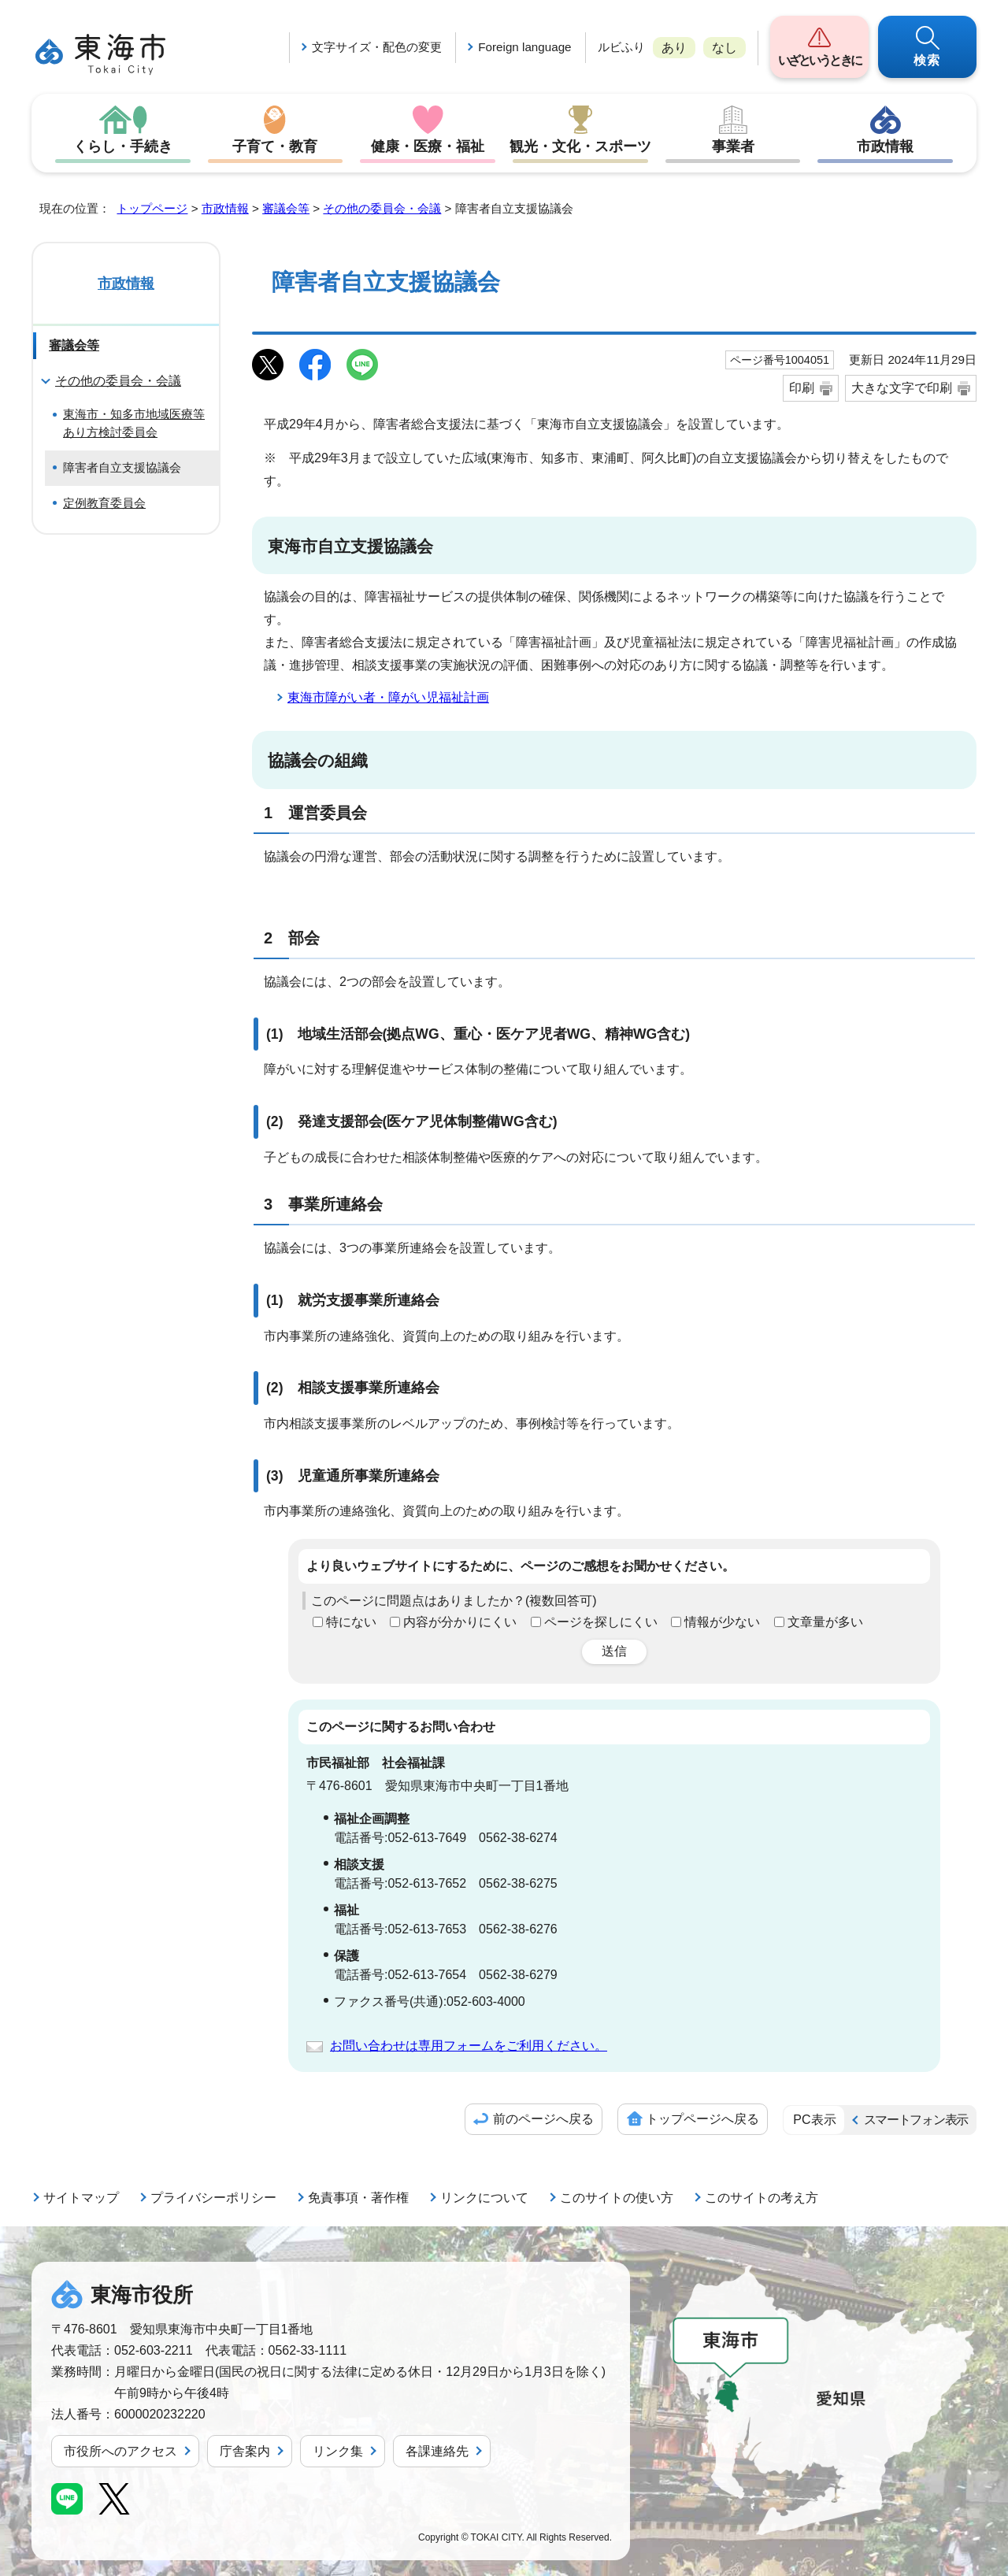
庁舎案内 (245, 2451)
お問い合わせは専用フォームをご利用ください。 (468, 2045)
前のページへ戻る (543, 2119)
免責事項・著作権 (358, 2197)
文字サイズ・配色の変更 (377, 47)
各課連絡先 (437, 2451)
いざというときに (819, 60)
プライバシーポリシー (213, 2197)
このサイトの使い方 (616, 2197)
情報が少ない (722, 1622)
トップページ (152, 208)
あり (674, 47)
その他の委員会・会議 (382, 208)
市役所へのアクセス (120, 2451)
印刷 (801, 388)
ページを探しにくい (601, 1622)
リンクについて (484, 2197)
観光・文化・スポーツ (580, 146)
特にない (351, 1622)
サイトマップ (81, 2197)
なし (724, 47)
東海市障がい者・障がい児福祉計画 (388, 697)
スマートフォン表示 (916, 2119)
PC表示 (814, 2119)
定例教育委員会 (104, 503)
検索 (928, 60)
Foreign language (524, 47)
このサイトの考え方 (761, 2197)
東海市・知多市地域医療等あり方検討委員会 (134, 423)
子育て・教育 (274, 146)
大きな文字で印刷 (901, 388)
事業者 (733, 146)
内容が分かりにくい (460, 1622)
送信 (614, 1651)
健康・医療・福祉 (427, 146)
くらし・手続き (122, 146)
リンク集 (338, 2451)
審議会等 (285, 208)
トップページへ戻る (702, 2119)
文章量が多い (825, 1622)
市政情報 (885, 146)
